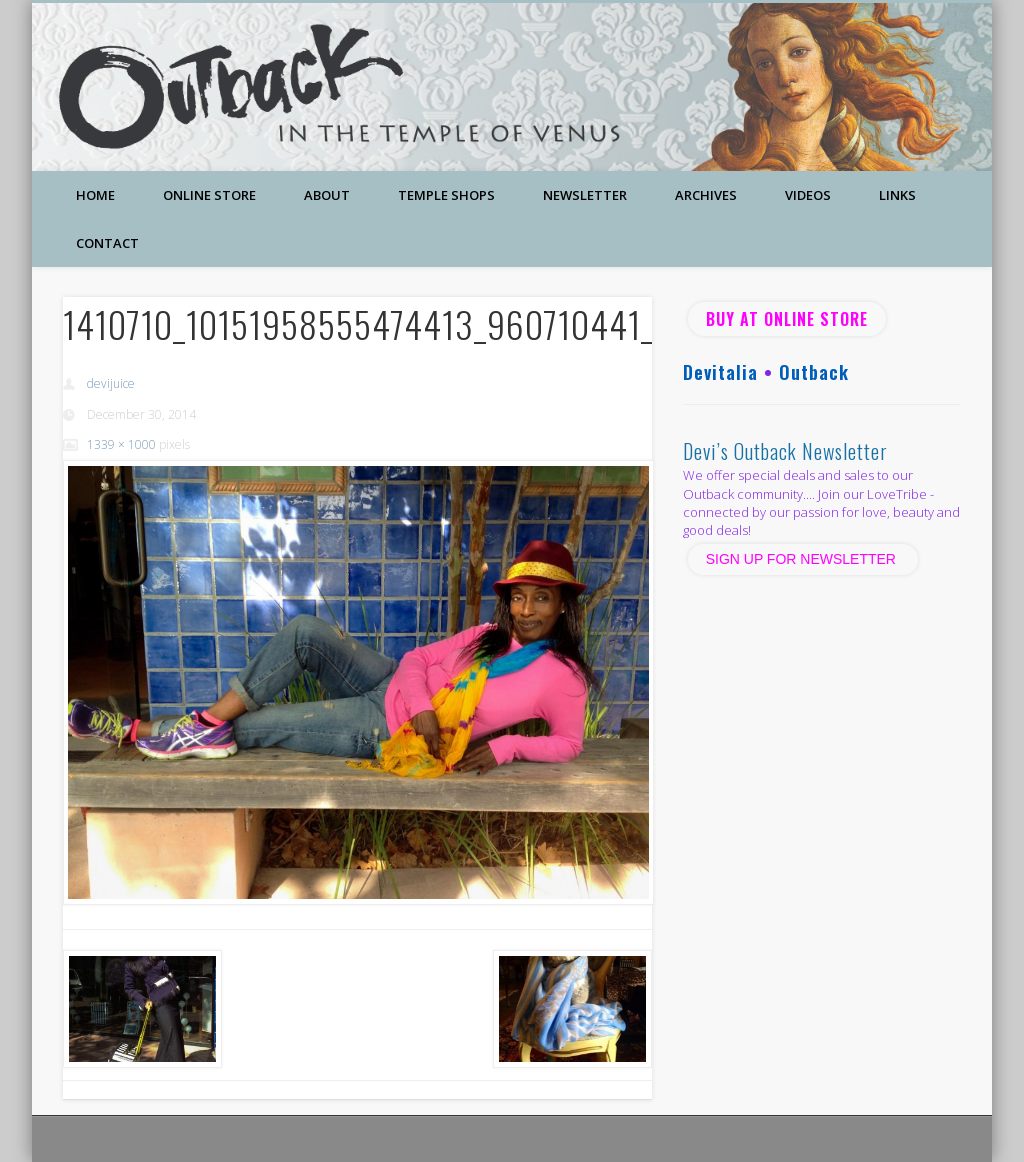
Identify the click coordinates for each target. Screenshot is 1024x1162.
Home (95, 195)
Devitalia (720, 372)
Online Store (209, 195)
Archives (706, 195)
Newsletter (585, 195)
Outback (814, 372)
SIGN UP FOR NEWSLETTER (803, 559)
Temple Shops (446, 195)
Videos (808, 195)
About (327, 195)
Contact (107, 243)
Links (897, 195)
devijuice (111, 383)
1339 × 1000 (121, 444)
